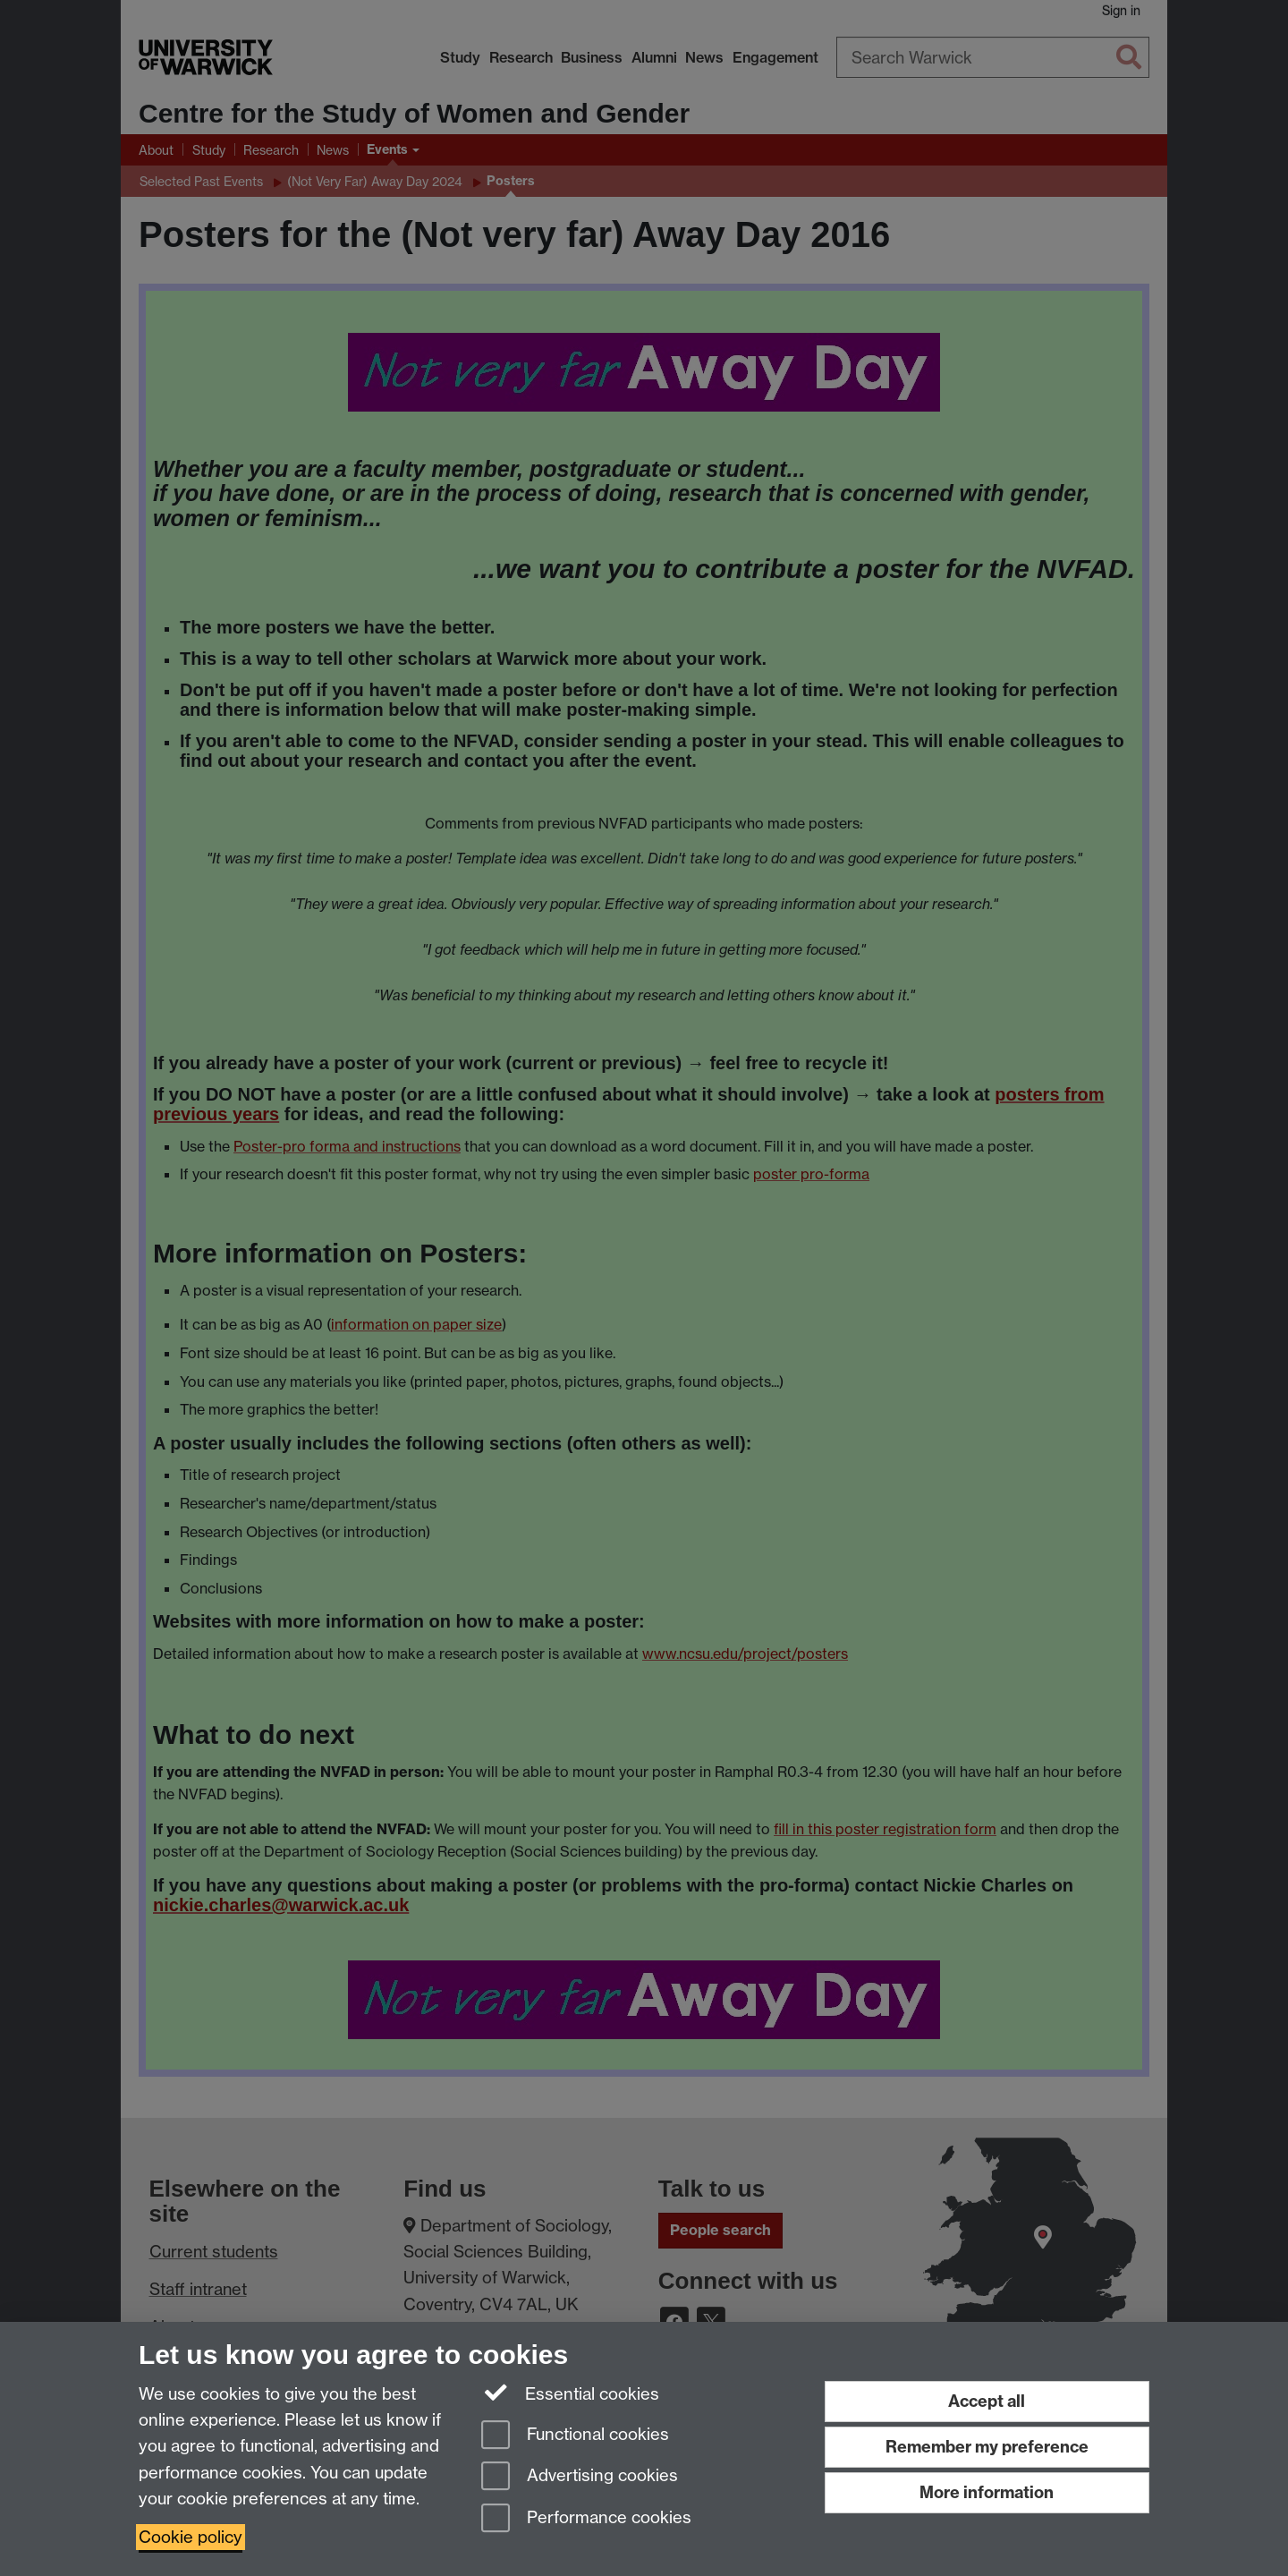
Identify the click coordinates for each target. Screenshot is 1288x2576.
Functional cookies (575, 2436)
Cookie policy (190, 2537)
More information (986, 2492)
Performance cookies (586, 2519)
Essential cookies (570, 2392)
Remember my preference (987, 2446)
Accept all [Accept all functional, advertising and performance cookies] (986, 2401)
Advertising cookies (579, 2477)
